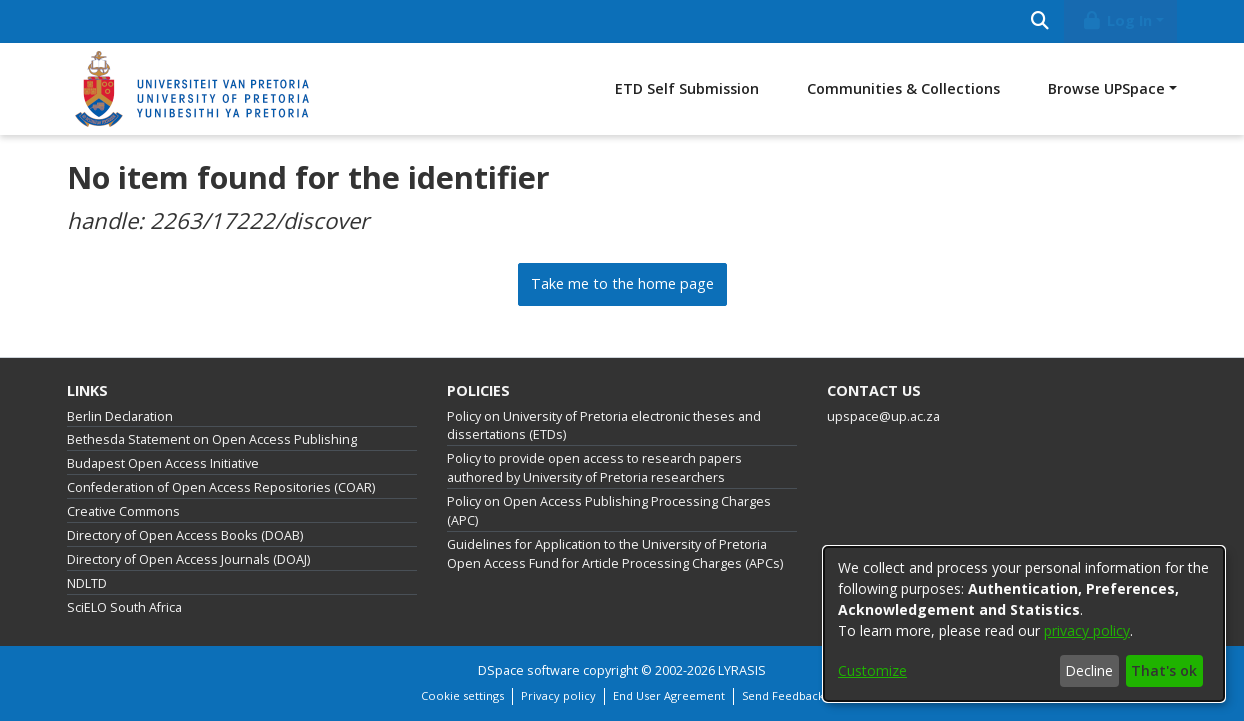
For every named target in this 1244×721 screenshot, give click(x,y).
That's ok (1164, 670)
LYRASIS (742, 670)
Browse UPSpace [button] (1106, 88)
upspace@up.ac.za (883, 416)
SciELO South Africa (124, 607)
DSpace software (529, 670)
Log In (1117, 20)
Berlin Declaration (120, 416)
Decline (1089, 670)
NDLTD (87, 583)
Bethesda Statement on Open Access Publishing (212, 439)
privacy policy (1087, 630)
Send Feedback (783, 695)
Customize (872, 670)
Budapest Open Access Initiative (163, 463)
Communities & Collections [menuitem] (903, 88)
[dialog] (1024, 624)
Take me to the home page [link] (622, 283)
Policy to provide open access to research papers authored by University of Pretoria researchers (594, 468)
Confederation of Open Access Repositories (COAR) (221, 487)
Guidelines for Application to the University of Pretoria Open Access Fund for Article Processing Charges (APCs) (615, 554)
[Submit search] (1039, 21)
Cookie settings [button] (462, 695)
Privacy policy (558, 695)
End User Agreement (669, 695)
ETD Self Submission (687, 88)
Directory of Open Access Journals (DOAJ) (188, 559)
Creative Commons (123, 511)
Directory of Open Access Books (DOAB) (185, 535)
